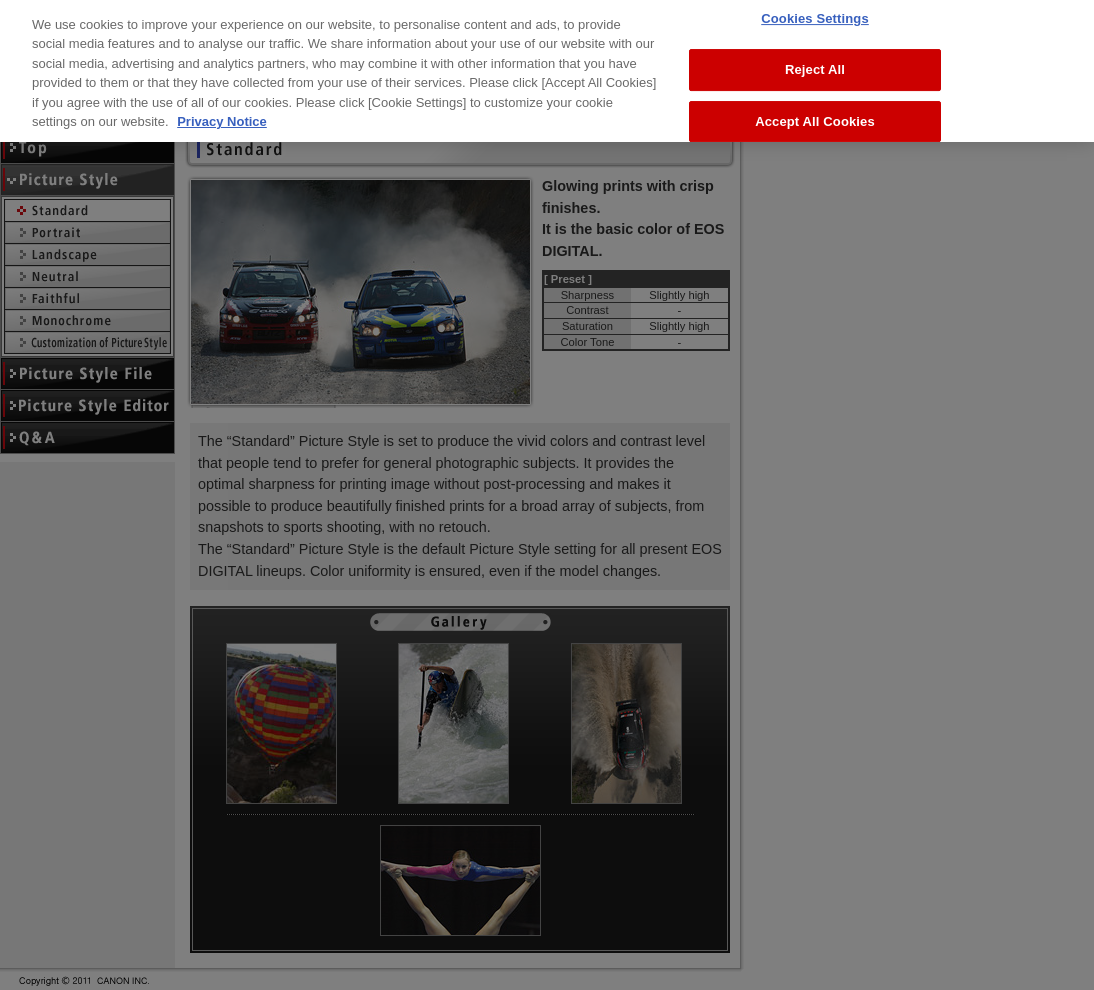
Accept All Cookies (815, 101)
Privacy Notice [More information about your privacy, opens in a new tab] (222, 102)
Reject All (815, 50)
